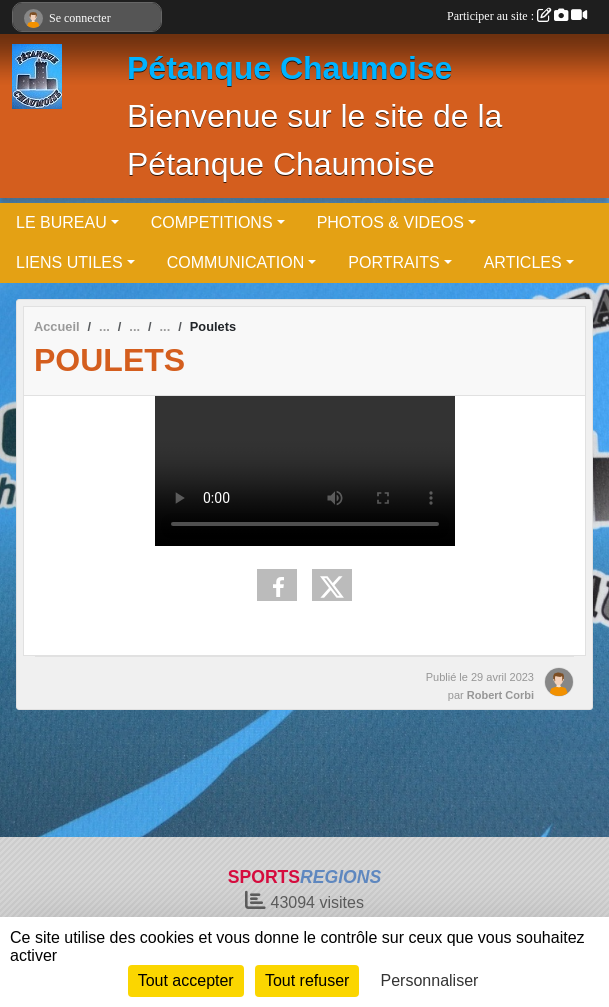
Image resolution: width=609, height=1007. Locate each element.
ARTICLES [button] (523, 262)
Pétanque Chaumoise (289, 68)
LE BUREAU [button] (61, 222)
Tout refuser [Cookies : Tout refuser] (307, 980)
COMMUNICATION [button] (235, 262)
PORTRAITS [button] (393, 262)
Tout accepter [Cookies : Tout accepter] (186, 980)
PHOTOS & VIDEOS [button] (390, 222)
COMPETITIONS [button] (212, 222)
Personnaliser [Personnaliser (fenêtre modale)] (430, 980)
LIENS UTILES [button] (69, 262)
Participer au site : (517, 16)
